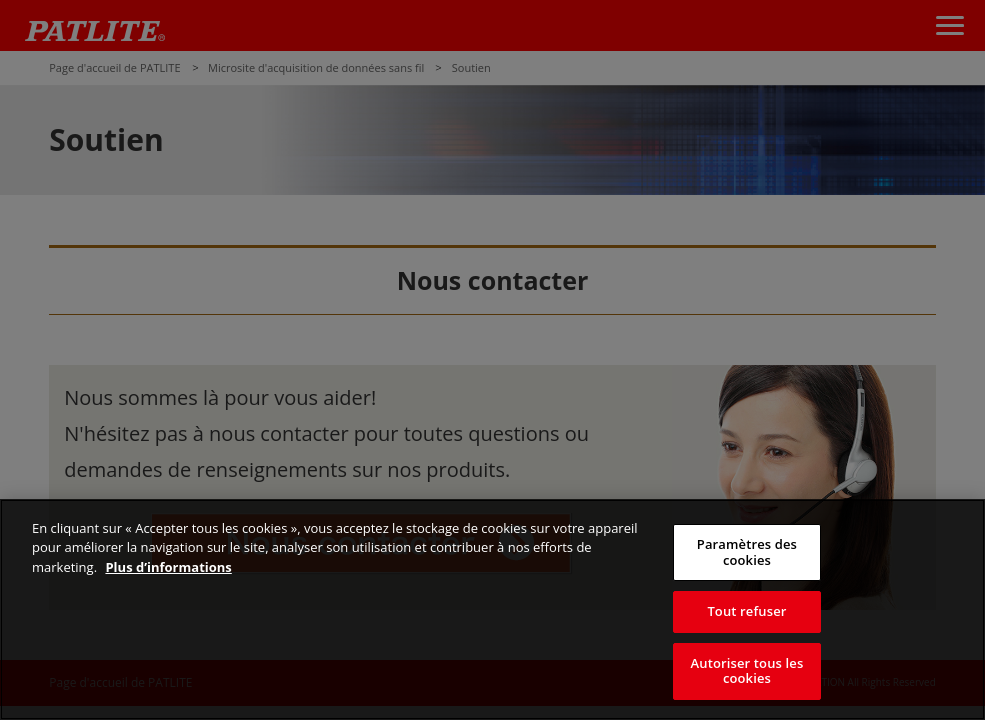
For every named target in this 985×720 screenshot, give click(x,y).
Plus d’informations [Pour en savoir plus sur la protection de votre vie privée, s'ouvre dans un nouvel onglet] (168, 567)
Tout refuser (746, 611)
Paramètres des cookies (747, 552)
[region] (492, 609)
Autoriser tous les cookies (747, 671)
